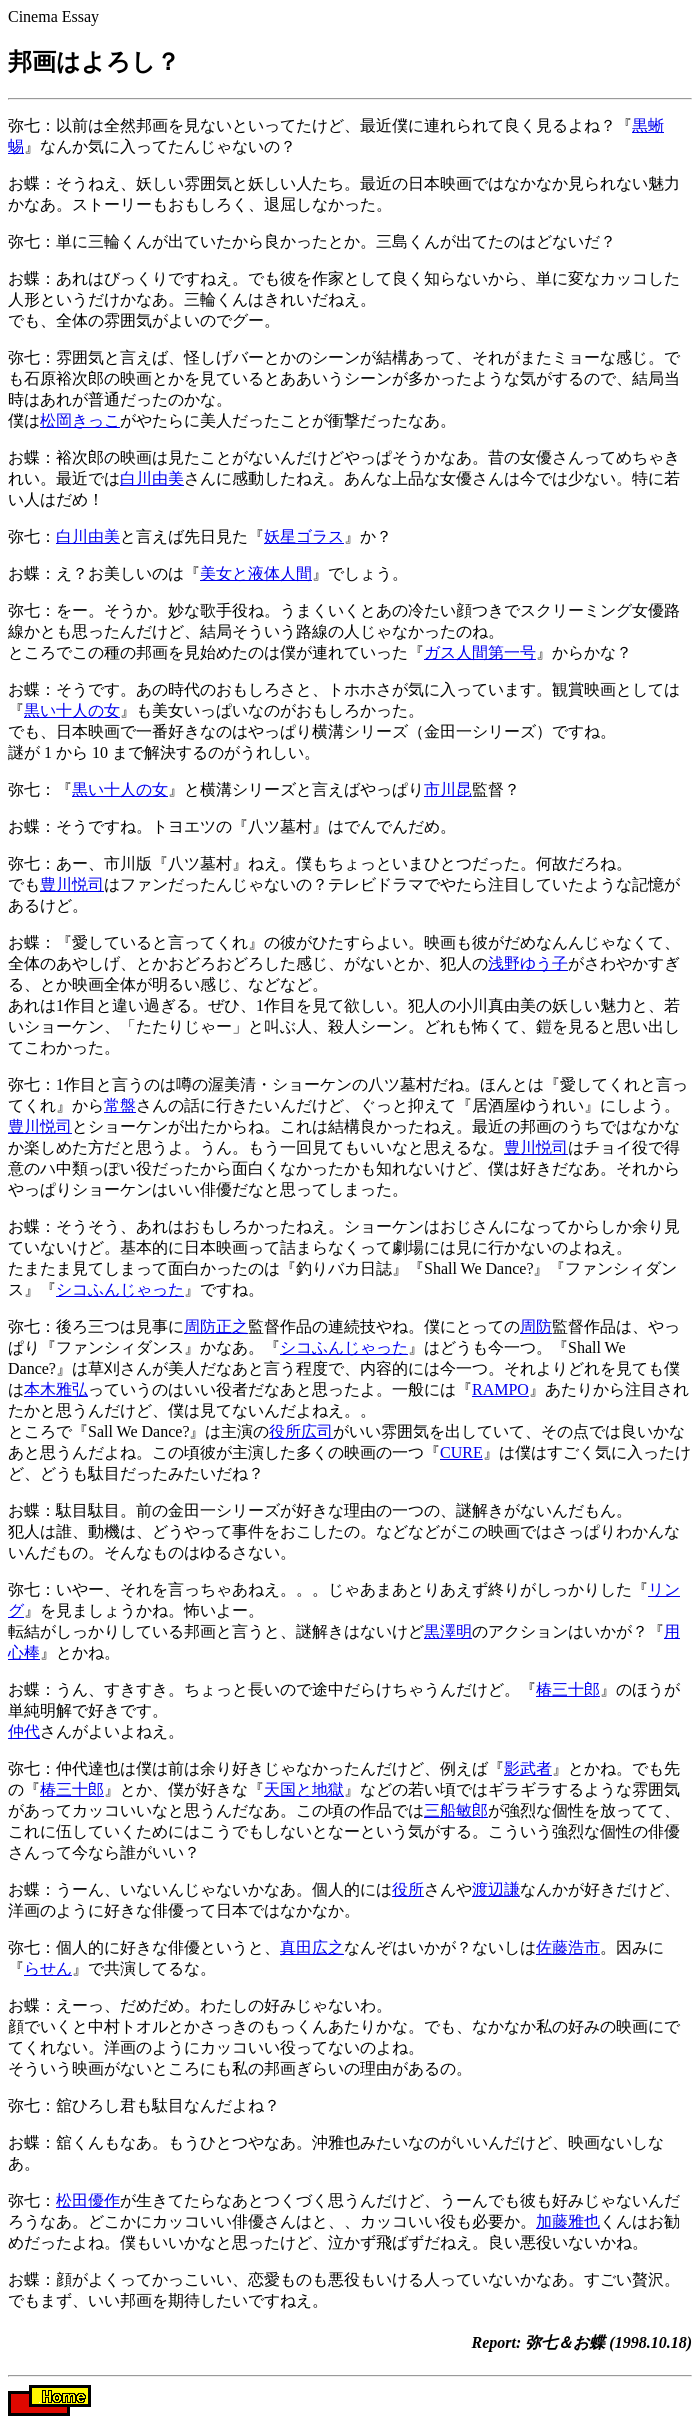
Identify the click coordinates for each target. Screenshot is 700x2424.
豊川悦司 (72, 884)
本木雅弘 (56, 1389)
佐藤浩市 (568, 1947)
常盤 (120, 1105)
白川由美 (152, 478)
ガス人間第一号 (480, 652)
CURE (461, 1452)
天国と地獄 (304, 1789)
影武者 (528, 1768)
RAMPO (500, 1389)
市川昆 (448, 789)
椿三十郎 (568, 1689)
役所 (408, 1889)
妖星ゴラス (304, 536)
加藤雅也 (568, 2221)
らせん (48, 1968)
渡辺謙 (496, 1889)
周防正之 (216, 1326)
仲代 (24, 1731)
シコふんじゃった (120, 1289)
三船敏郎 (456, 1810)
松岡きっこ (80, 420)
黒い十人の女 (72, 710)
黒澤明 (448, 1631)
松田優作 (88, 2200)
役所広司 (301, 1431)
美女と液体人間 (256, 573)
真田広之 (312, 1947)
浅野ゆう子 (528, 963)
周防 (536, 1326)
